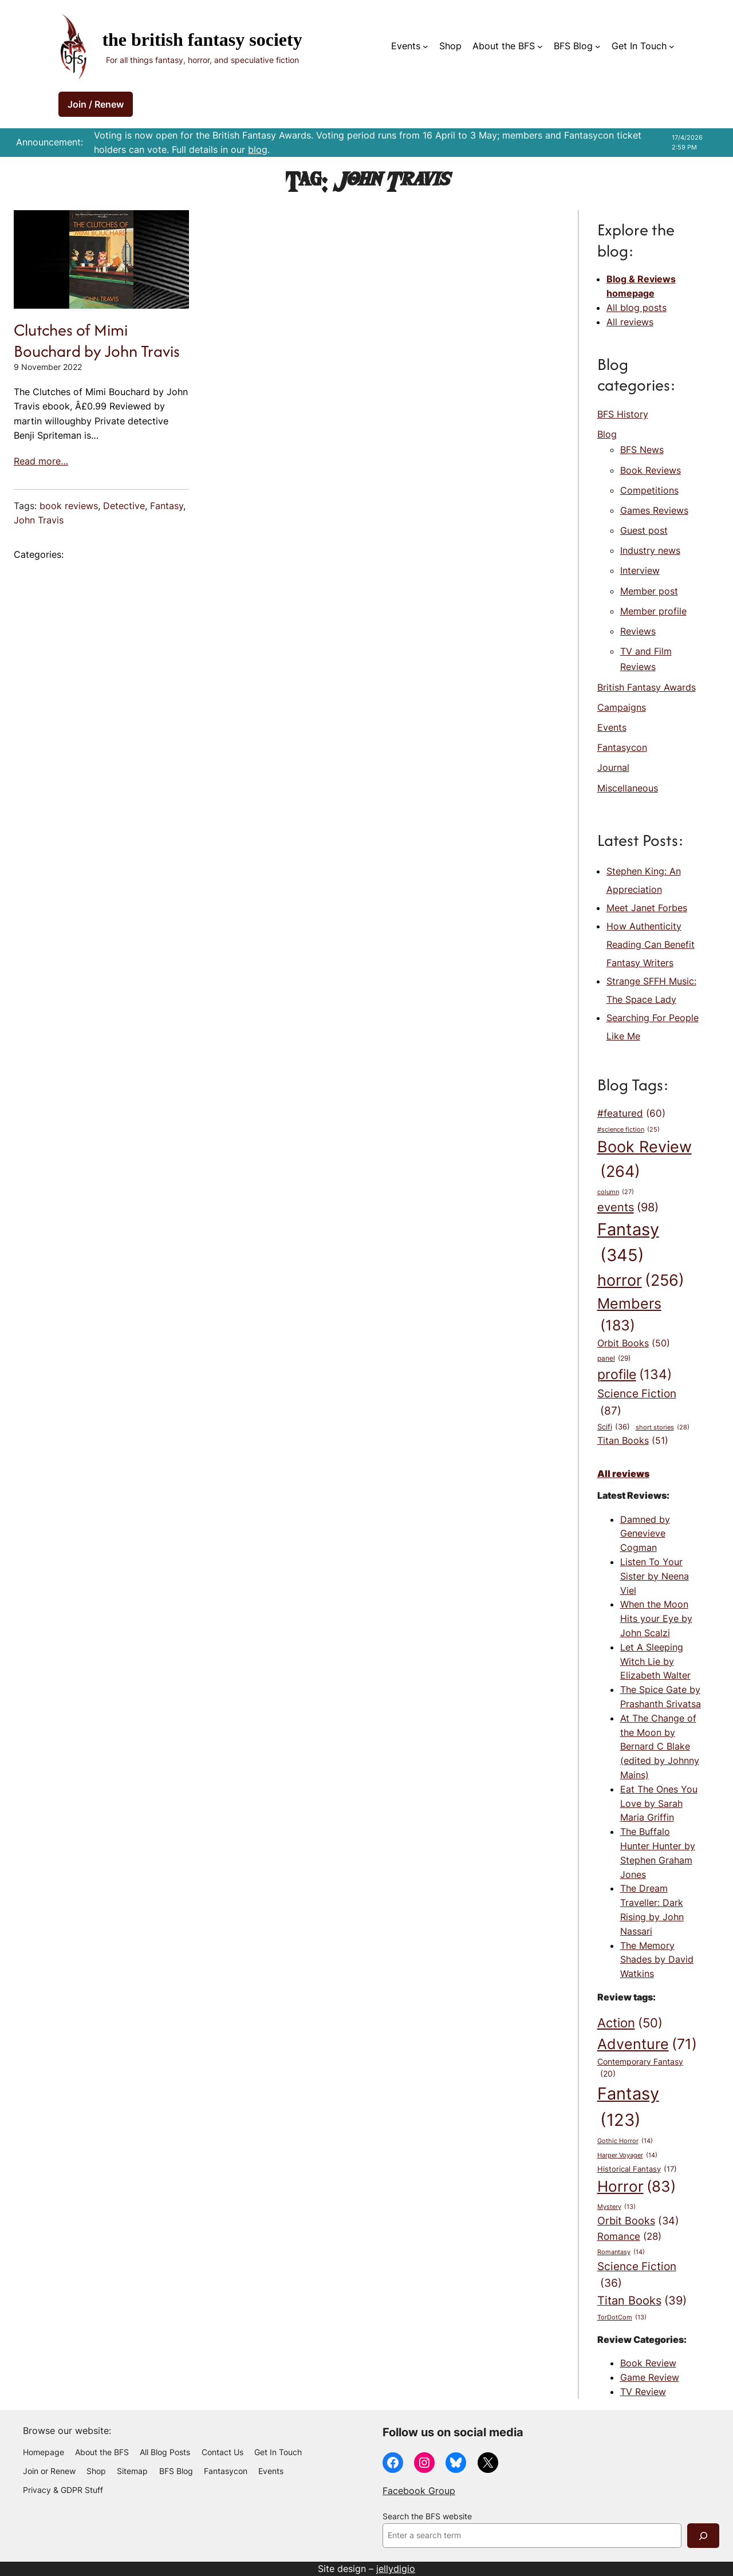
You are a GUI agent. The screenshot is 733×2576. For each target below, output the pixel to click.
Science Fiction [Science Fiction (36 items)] (636, 2276)
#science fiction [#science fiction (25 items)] (628, 1130)
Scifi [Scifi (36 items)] (613, 1427)
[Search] (703, 2535)
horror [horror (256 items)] (640, 1281)
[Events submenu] (425, 46)
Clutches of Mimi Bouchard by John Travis (97, 340)
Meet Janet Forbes (646, 907)
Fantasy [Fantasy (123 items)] (628, 2108)
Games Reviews (654, 510)
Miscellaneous (627, 788)
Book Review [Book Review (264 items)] (644, 1160)
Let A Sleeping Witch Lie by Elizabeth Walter (655, 1661)
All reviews (629, 322)
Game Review (649, 2377)
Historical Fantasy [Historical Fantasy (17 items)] (637, 2169)
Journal (613, 767)
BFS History (622, 414)
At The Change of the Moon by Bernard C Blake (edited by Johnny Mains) (659, 1746)
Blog (607, 434)
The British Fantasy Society (202, 39)
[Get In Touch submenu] (672, 46)
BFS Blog (573, 46)
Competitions (649, 490)
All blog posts (636, 307)
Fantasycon (622, 747)
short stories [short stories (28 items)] (662, 1428)
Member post (649, 591)
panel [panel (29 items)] (613, 1358)
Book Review (648, 2363)
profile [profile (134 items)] (634, 1375)
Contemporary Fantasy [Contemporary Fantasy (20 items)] (640, 2069)
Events (405, 46)
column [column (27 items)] (615, 1192)
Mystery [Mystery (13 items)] (616, 2207)
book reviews (69, 505)
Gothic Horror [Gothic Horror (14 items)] (625, 2141)
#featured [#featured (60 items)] (631, 1113)
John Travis (39, 520)
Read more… (41, 461)
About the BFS (503, 46)
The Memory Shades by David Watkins (656, 1960)
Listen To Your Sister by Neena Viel (654, 1576)
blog (257, 149)
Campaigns (621, 707)
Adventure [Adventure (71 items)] (647, 2044)
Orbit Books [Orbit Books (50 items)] (633, 1343)
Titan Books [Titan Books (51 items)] (632, 1441)
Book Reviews (650, 470)
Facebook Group (419, 2490)
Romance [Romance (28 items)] (629, 2236)
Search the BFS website (427, 2516)
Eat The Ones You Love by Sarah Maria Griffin (658, 1803)
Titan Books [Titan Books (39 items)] (642, 2300)
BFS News (642, 449)
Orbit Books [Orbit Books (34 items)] (638, 2220)
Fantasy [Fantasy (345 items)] (628, 1244)
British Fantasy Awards (646, 687)
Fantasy (166, 505)
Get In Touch (639, 46)
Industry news (650, 550)
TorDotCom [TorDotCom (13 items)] (622, 2318)
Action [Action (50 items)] (630, 2023)
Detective (124, 505)
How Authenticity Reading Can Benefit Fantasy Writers (650, 944)
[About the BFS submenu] (540, 46)
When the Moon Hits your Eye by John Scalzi (656, 1618)
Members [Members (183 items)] (629, 1316)
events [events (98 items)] (628, 1207)
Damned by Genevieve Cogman (645, 1534)
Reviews (638, 631)
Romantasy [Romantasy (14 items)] (621, 2252)
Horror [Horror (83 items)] (636, 2186)
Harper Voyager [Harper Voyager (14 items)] (627, 2155)
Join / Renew (96, 104)
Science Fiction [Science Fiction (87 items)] (636, 1403)
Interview (640, 570)
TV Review (643, 2391)
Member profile (653, 611)
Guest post (644, 530)
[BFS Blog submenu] (598, 46)
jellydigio (395, 2568)
